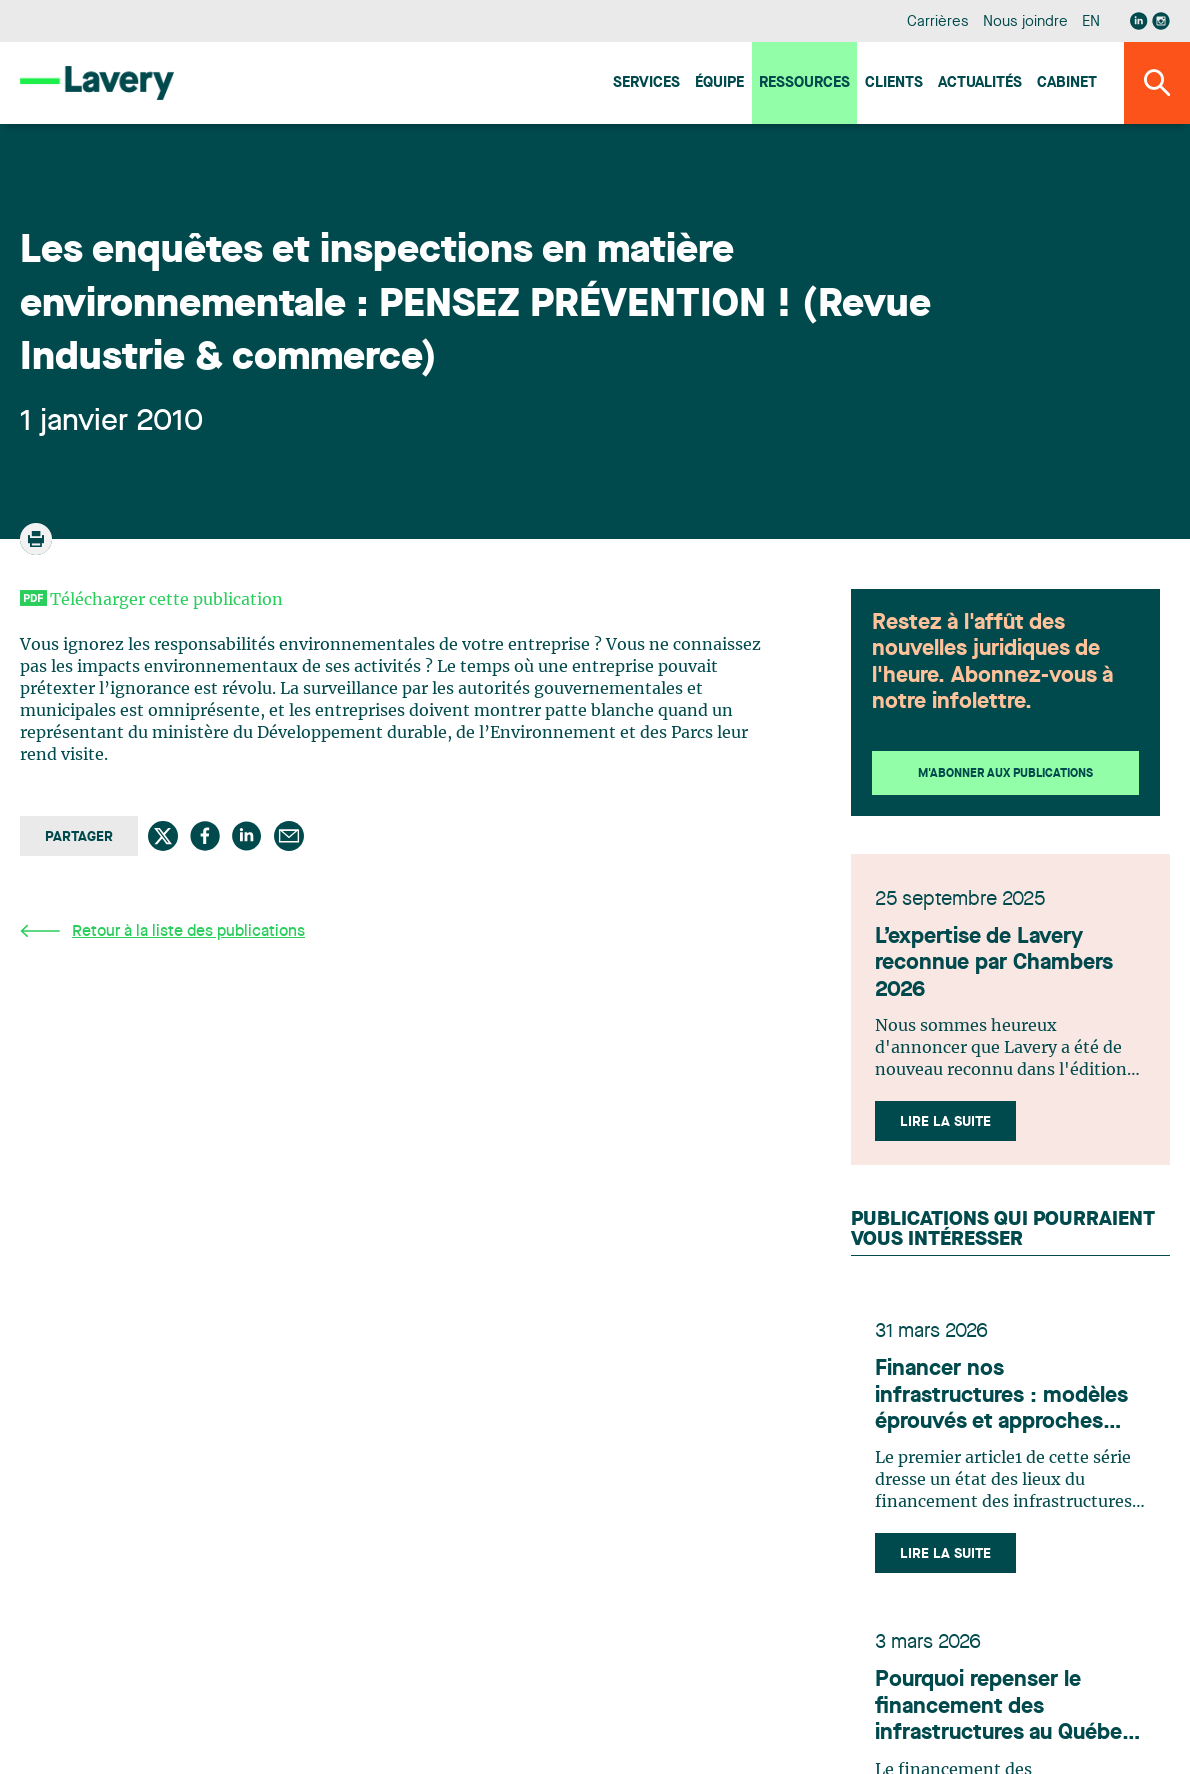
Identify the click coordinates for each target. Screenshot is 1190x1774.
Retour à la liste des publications (162, 931)
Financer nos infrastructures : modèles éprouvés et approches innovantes (1001, 1396)
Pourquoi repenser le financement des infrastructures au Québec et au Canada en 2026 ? (1004, 1707)
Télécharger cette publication (166, 600)
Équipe (719, 83)
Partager (79, 837)
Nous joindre (1025, 22)
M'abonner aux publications (1005, 774)
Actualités (980, 83)
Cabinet (1067, 83)
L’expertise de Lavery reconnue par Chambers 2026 (994, 963)
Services (646, 83)
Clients (894, 83)
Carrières (937, 22)
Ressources (804, 83)
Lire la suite (945, 1122)
